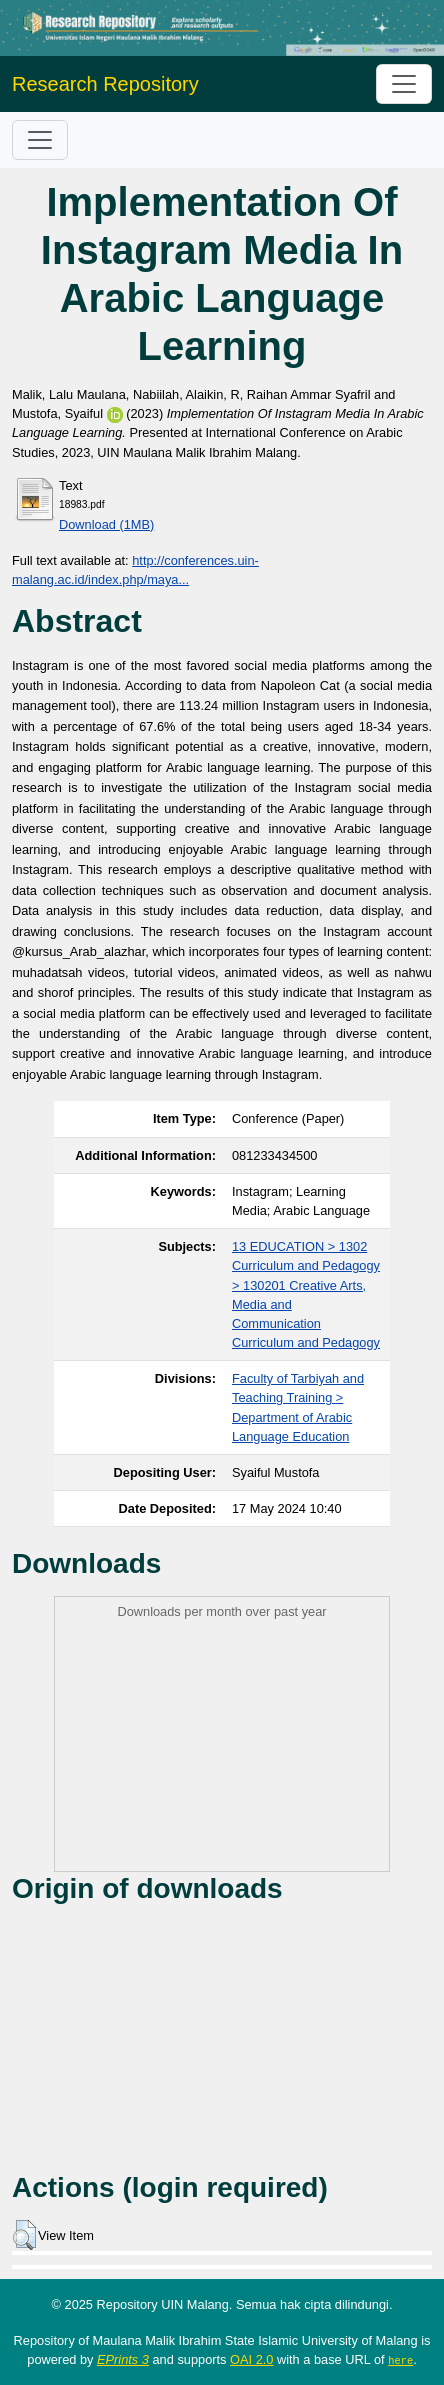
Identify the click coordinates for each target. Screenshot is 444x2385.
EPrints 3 (123, 2359)
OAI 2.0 (251, 2359)
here (400, 2360)
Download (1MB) (106, 524)
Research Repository (105, 84)
